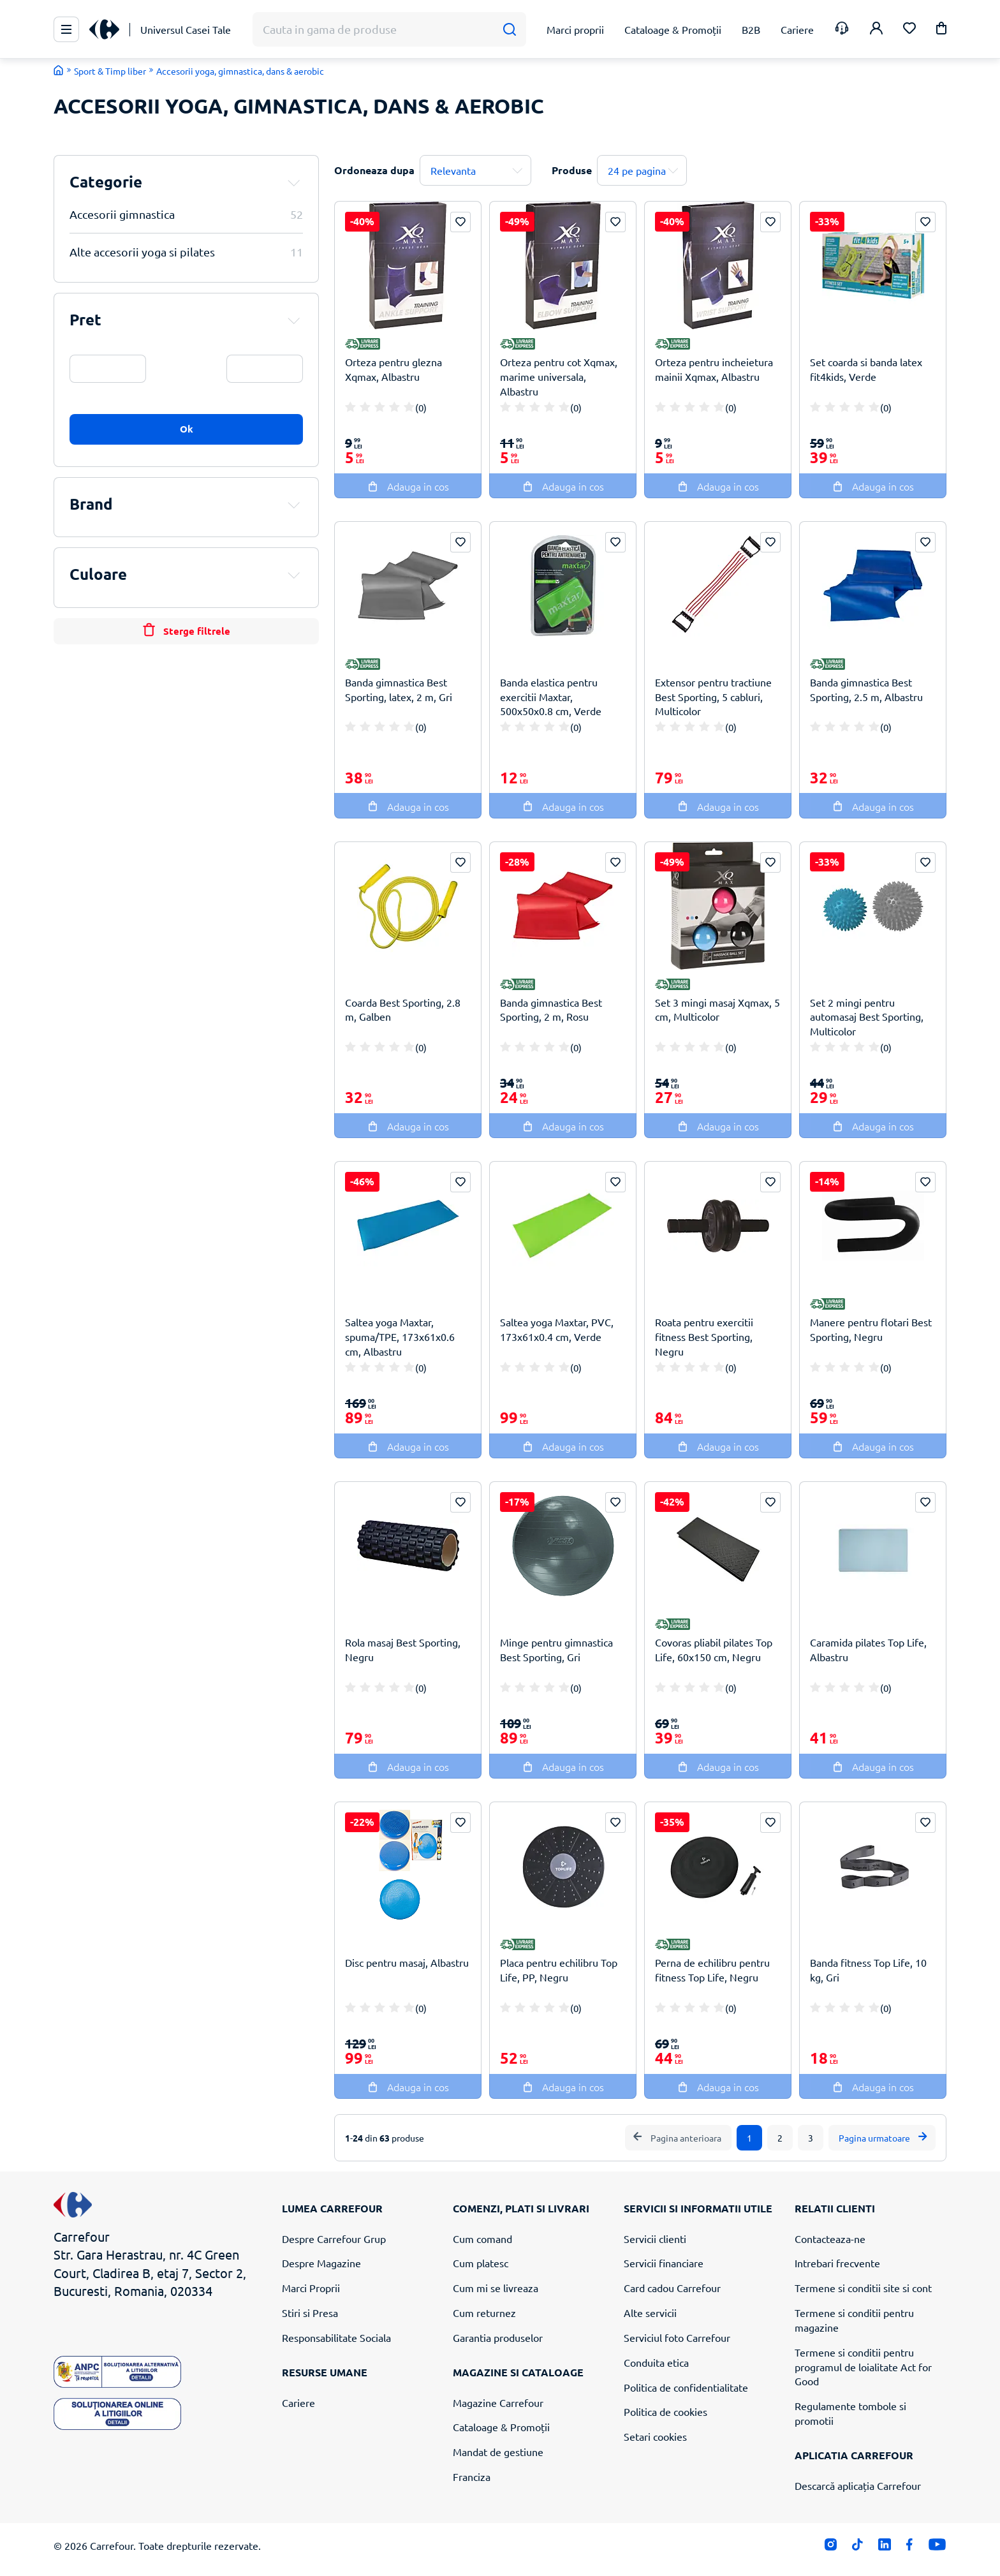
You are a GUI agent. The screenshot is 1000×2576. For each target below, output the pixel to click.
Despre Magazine (321, 2262)
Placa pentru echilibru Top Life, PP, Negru (558, 1969)
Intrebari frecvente (837, 2262)
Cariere (298, 2402)
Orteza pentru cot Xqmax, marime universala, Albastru (558, 376)
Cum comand (482, 2238)
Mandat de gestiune (498, 2451)
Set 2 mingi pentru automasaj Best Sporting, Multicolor (866, 1017)
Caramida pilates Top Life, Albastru (868, 1649)
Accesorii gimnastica (186, 214)
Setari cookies (655, 2436)
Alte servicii (650, 2312)
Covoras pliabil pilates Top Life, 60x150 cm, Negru (713, 1649)
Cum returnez (484, 2312)
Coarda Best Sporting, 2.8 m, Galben (402, 1009)
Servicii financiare (663, 2262)
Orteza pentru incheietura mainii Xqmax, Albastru (714, 369)
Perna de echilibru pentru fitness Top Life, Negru (712, 1969)
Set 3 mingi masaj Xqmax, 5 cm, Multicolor (717, 1009)
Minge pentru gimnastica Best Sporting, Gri (556, 1649)
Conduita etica (656, 2362)
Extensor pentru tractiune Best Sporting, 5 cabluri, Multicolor (713, 697)
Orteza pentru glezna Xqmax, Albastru (393, 369)
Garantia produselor (498, 2337)
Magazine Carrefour (498, 2402)
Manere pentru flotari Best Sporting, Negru (871, 1329)
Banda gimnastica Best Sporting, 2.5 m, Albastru (866, 689)
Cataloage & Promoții (501, 2426)
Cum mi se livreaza (495, 2287)
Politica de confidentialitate (686, 2387)
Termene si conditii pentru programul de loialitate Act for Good (863, 2367)
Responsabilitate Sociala (336, 2337)
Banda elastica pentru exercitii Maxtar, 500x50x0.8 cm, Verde (550, 697)
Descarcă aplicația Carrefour (858, 2485)
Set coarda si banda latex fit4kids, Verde (866, 369)
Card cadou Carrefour (672, 2287)
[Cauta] (509, 29)
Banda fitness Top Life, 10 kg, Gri (868, 1969)
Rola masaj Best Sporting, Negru (402, 1649)
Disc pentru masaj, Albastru (407, 1962)
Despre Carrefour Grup (334, 2238)
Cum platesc (480, 2262)
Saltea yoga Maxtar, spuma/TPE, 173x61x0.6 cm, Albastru (400, 1336)
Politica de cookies (665, 2411)
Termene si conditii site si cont (863, 2287)
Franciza (471, 2476)
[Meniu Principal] (66, 29)
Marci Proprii (311, 2287)
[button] (941, 30)
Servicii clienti (655, 2238)
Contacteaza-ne (830, 2238)
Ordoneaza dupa (374, 170)
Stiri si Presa (310, 2312)
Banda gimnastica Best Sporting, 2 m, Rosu (551, 1009)
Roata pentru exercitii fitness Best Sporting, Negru (704, 1336)
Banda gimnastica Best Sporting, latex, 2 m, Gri (398, 689)
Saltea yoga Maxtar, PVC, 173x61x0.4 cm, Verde (557, 1329)
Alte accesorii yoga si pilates (186, 252)
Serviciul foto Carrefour (677, 2337)
